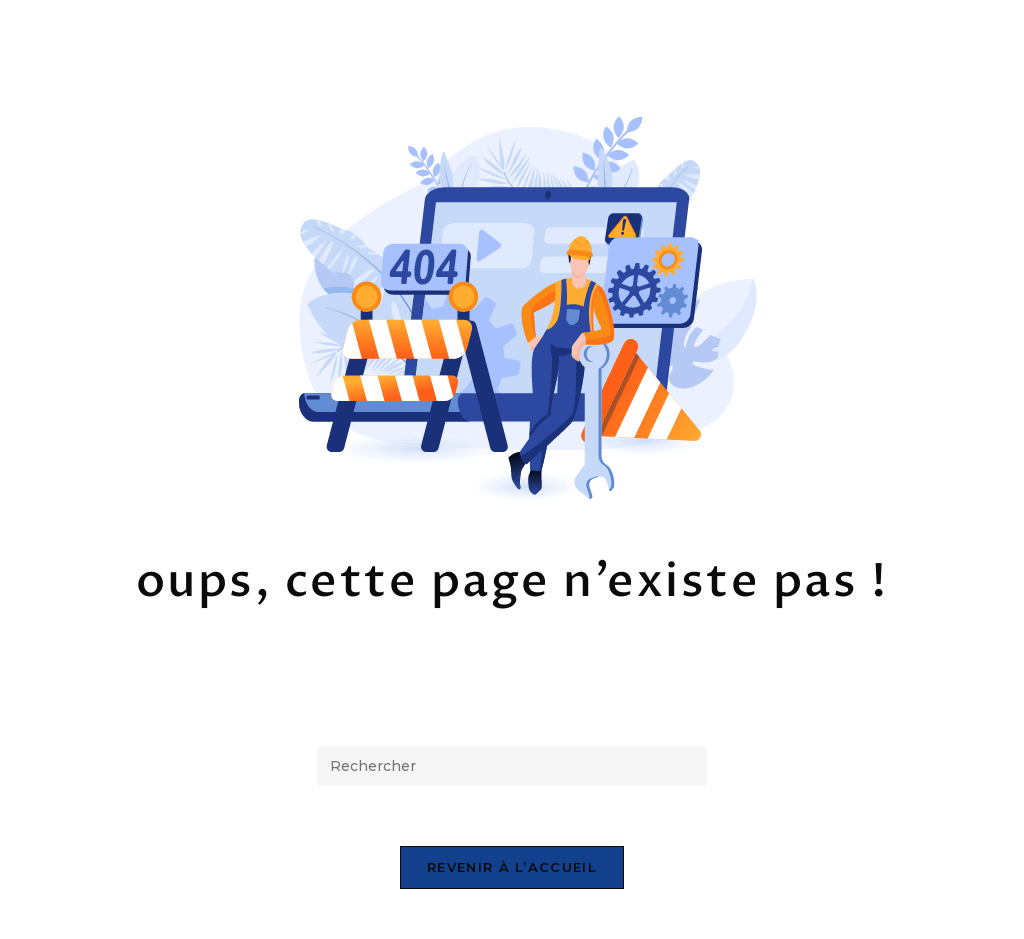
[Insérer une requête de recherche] (512, 766)
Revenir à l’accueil (512, 867)
